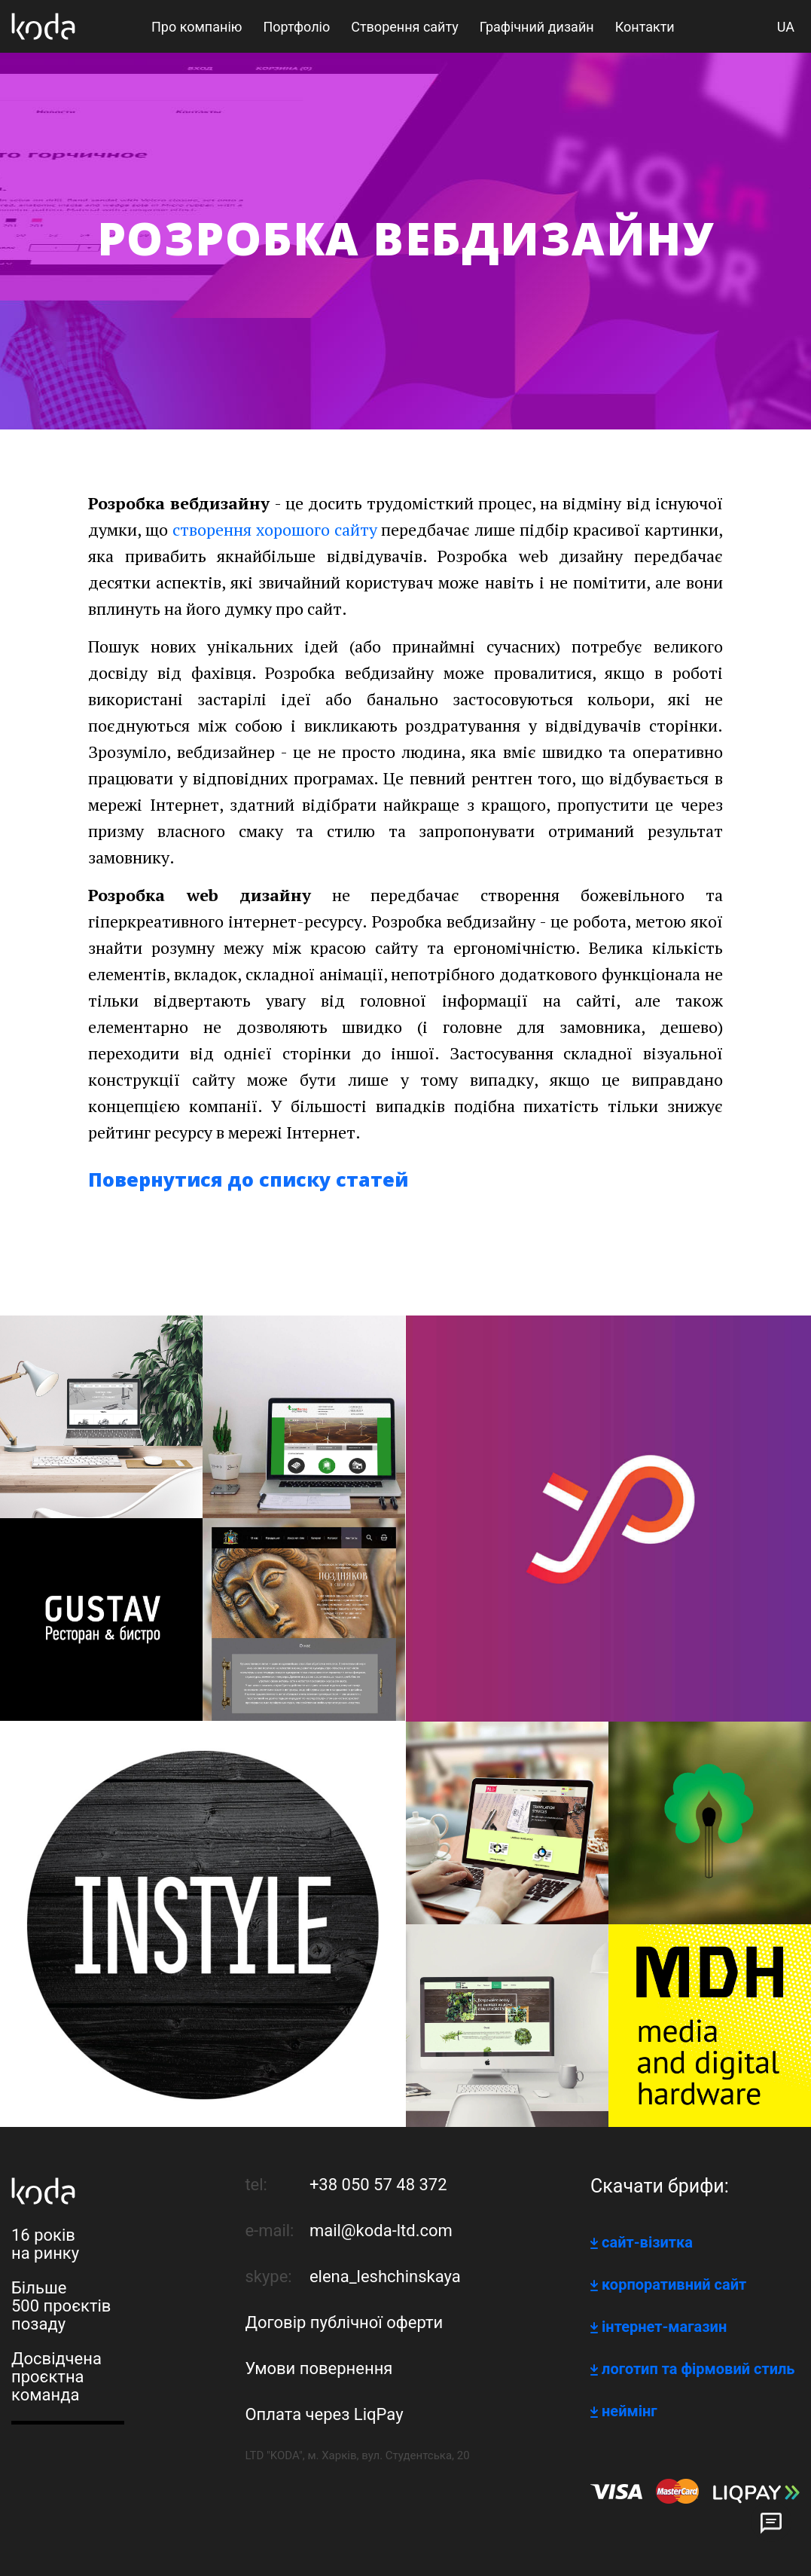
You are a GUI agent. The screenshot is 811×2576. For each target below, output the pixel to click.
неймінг (629, 2411)
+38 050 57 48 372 (378, 2184)
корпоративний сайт (674, 2284)
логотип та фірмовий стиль (698, 2369)
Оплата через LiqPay (324, 2414)
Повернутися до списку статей (248, 1179)
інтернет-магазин (664, 2327)
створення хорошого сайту (274, 529)
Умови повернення (318, 2368)
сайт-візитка (647, 2242)
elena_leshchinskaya (385, 2276)
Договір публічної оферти (344, 2322)
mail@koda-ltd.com (381, 2230)
